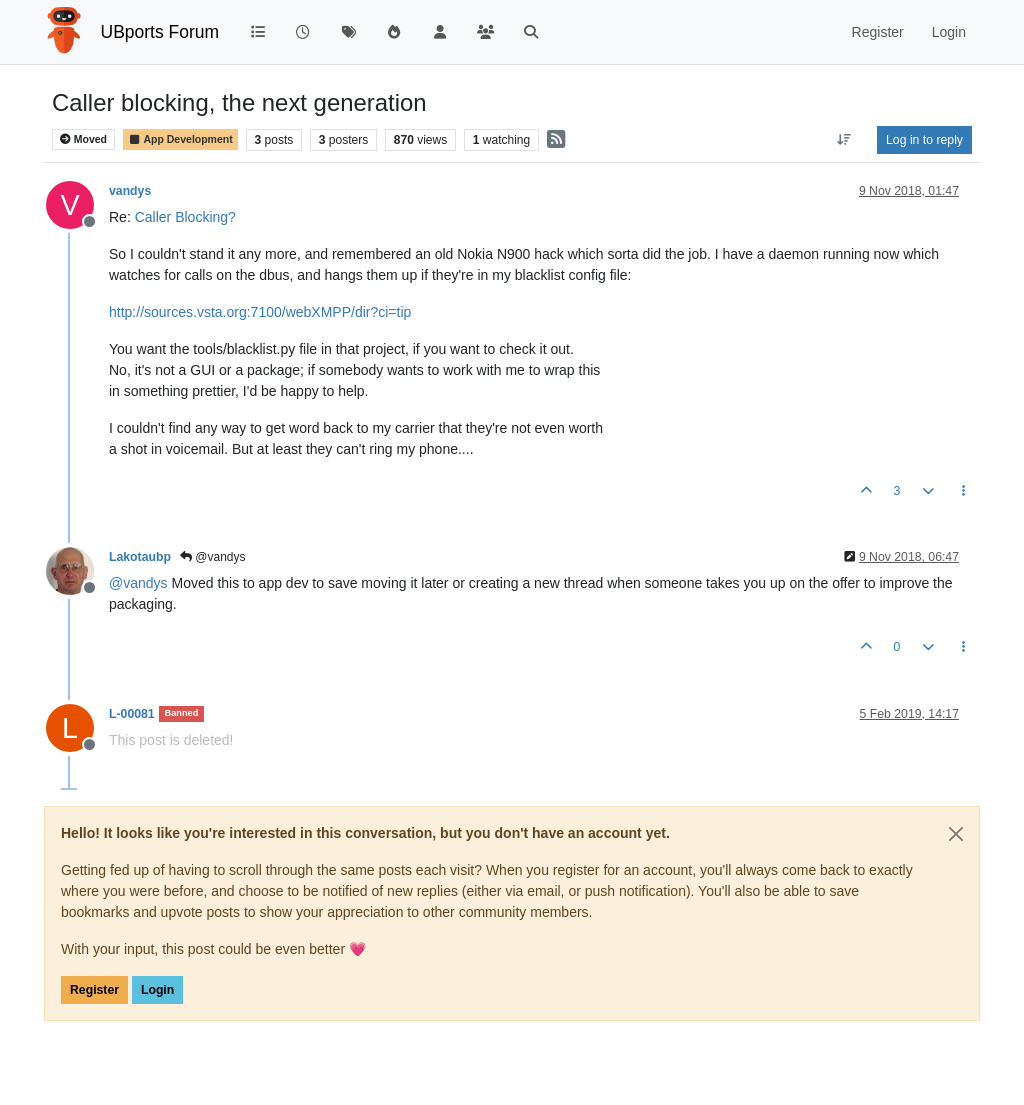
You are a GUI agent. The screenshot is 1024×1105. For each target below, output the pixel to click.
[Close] (956, 834)
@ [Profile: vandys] (138, 583)
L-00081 (132, 714)
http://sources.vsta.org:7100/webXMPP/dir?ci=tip (260, 312)
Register (94, 990)
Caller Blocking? (185, 217)
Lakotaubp (140, 557)
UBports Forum (160, 32)
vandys (130, 191)
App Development (180, 139)
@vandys (213, 557)
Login (157, 990)
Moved (83, 139)
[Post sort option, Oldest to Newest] (844, 140)
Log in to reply (924, 140)
